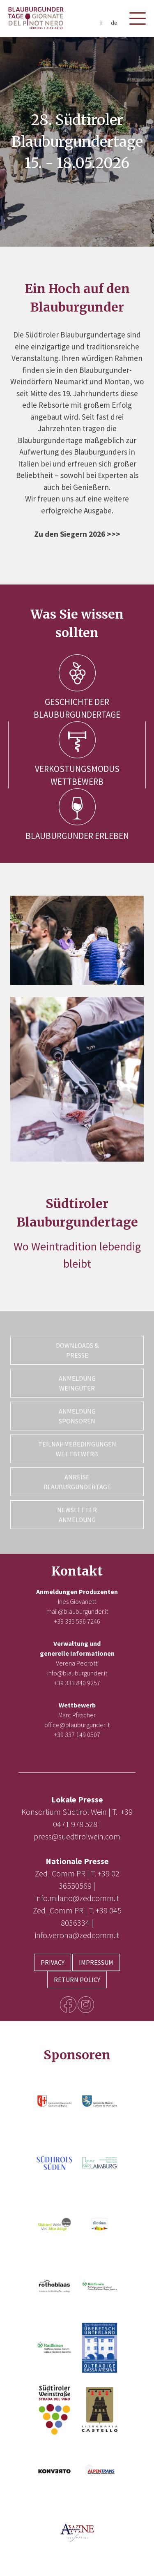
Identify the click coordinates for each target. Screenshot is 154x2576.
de (114, 23)
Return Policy (77, 1979)
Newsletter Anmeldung (77, 1515)
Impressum (96, 1962)
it (101, 23)
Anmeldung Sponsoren (77, 1416)
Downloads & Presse (77, 1350)
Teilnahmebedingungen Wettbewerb (77, 1449)
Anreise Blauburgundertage (77, 1482)
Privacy (52, 1962)
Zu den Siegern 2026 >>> (77, 534)
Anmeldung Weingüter (77, 1383)
